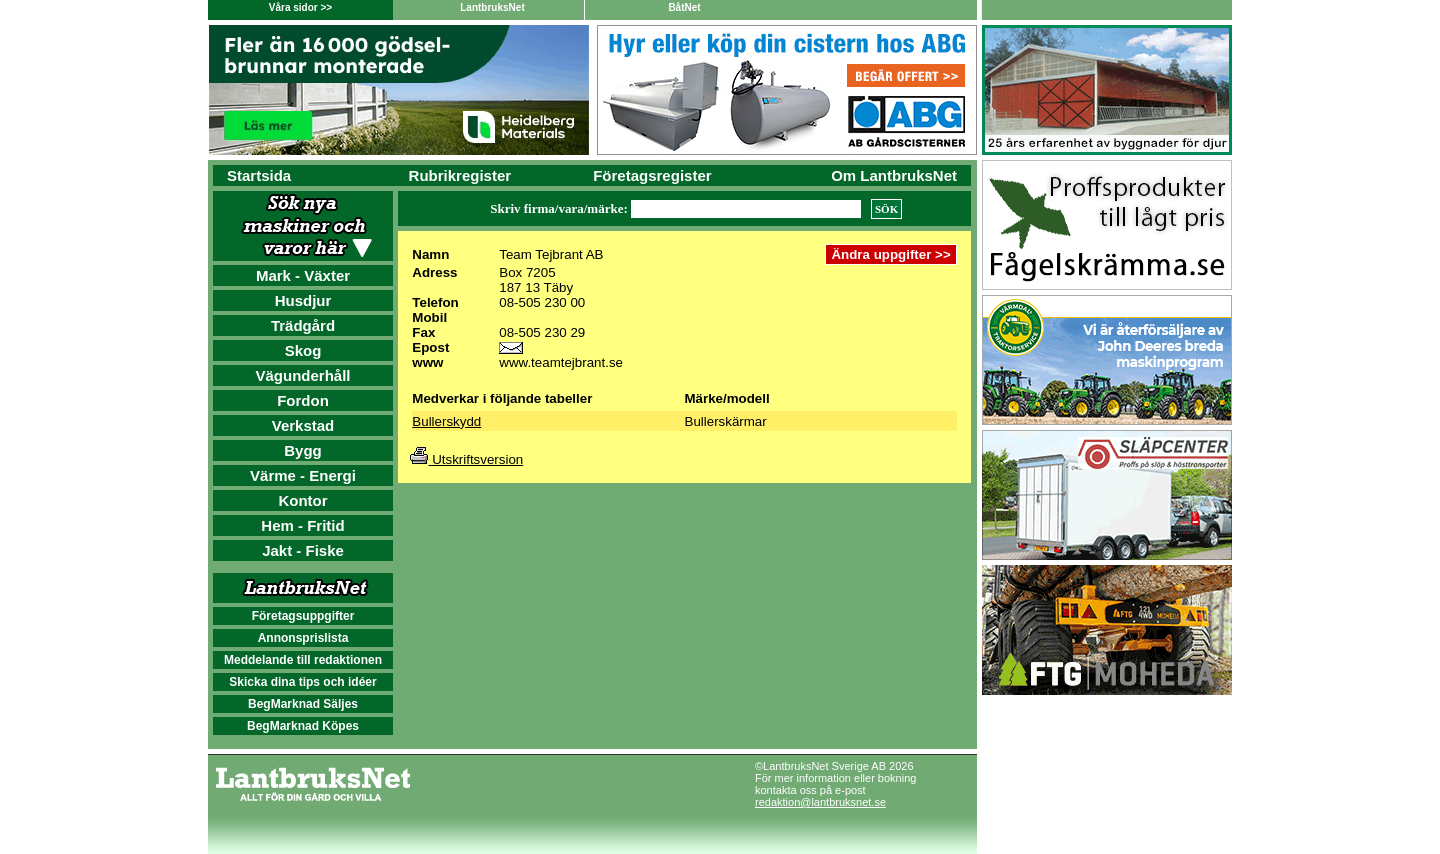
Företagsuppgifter (303, 616)
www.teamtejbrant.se (561, 362)
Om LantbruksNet (894, 175)
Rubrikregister (460, 175)
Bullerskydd (446, 421)
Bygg (303, 450)
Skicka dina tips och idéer (302, 682)
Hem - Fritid (302, 525)
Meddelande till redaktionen (303, 660)
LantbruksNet (492, 7)
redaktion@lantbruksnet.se (820, 802)
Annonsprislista (303, 638)
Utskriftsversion (466, 459)
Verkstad (303, 425)
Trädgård (303, 325)
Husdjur (303, 300)
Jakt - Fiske (303, 550)
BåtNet (684, 7)
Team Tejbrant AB (551, 254)
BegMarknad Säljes (303, 704)
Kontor (302, 500)
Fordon (303, 400)
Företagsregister (652, 175)
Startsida (259, 175)
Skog (303, 350)
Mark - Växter (303, 275)
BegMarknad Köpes (303, 726)
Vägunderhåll (302, 375)
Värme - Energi (303, 475)
